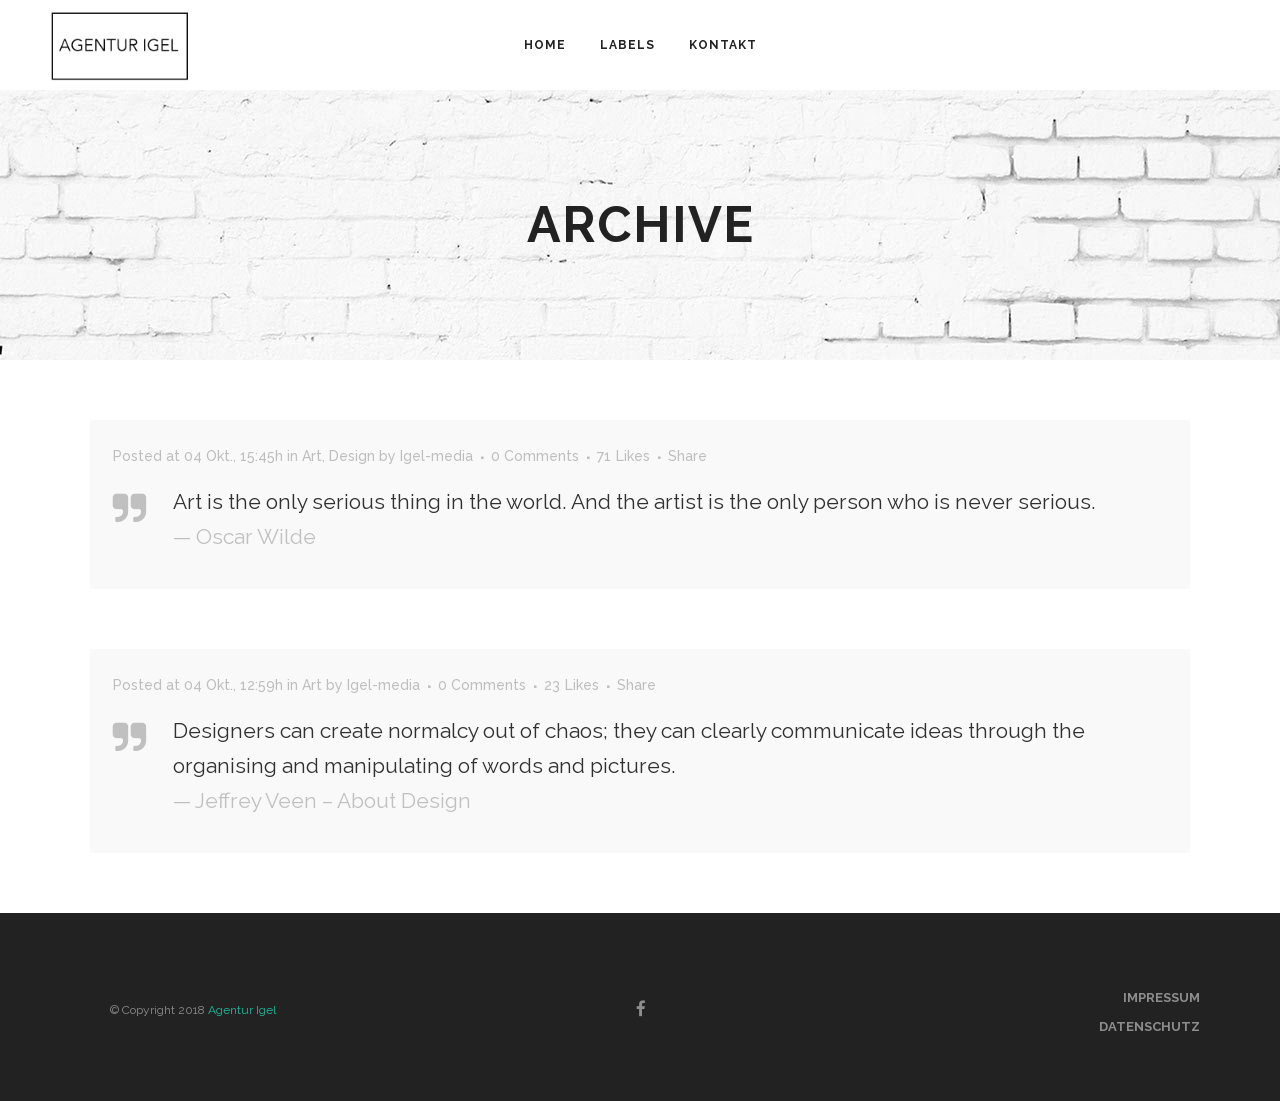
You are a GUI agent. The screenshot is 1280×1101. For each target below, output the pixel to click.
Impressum (1161, 997)
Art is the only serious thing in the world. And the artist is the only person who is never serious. (634, 501)
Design (352, 456)
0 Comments (535, 456)
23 (571, 685)
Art (312, 456)
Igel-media (436, 456)
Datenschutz (1149, 1026)
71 (623, 456)
